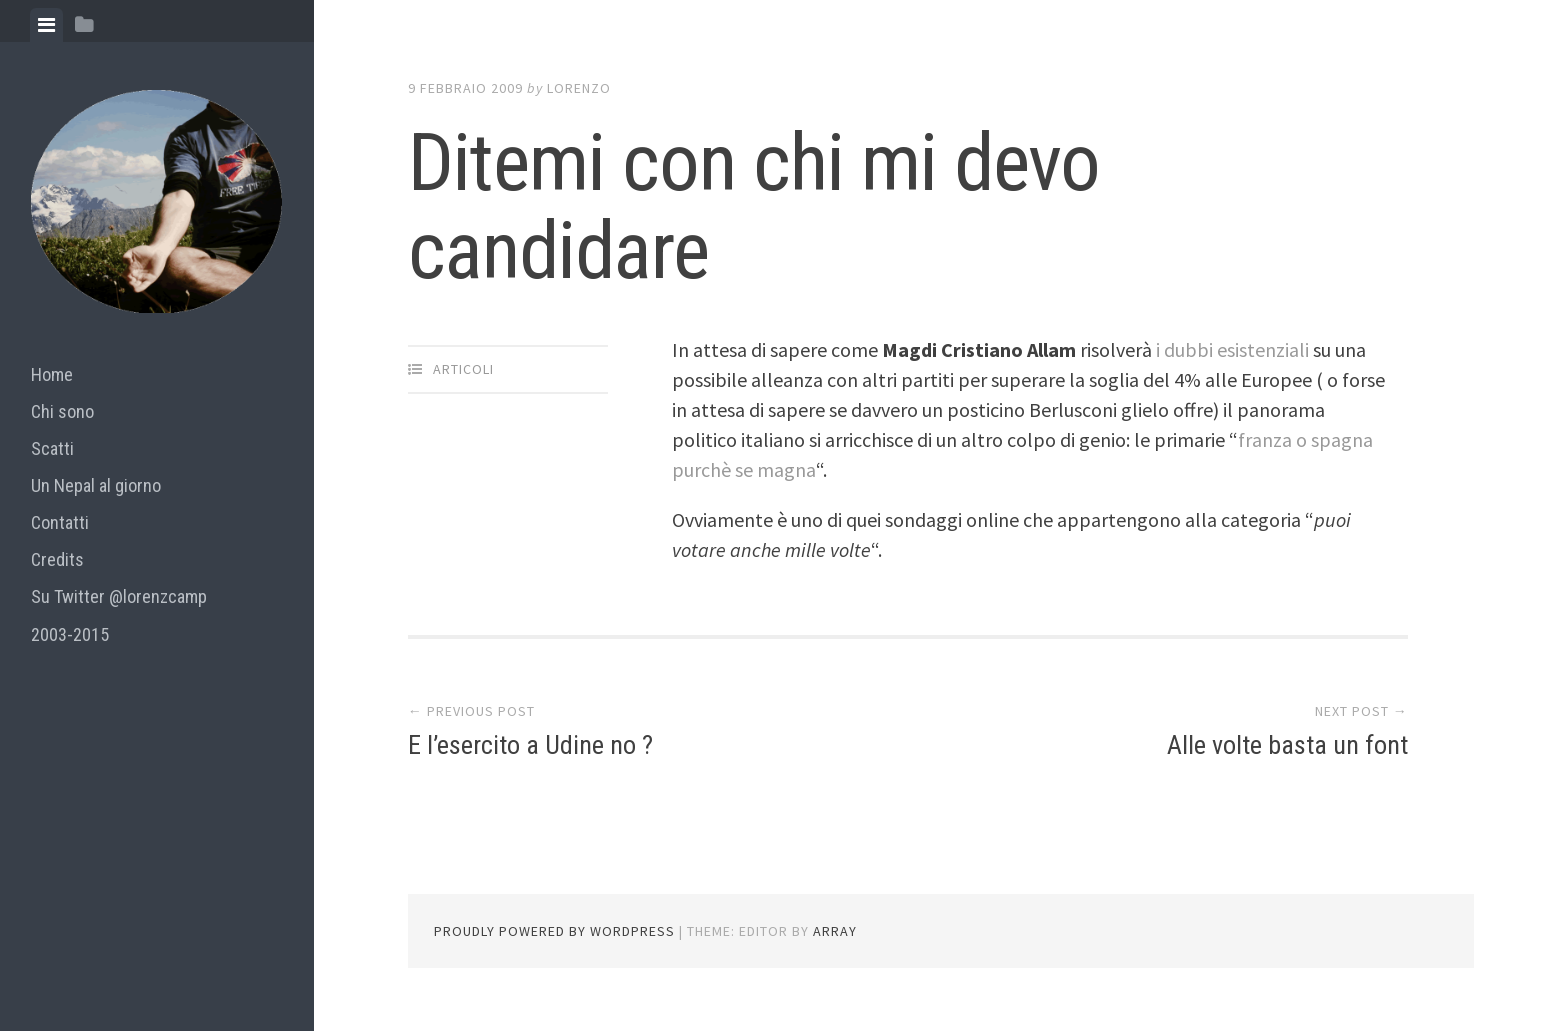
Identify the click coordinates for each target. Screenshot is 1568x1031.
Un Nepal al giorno (96, 485)
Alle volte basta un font (1287, 745)
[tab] (46, 25)
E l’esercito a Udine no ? (530, 745)
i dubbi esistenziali (1232, 349)
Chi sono (62, 411)
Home (52, 374)
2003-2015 (70, 634)
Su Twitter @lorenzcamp (119, 596)
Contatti (60, 522)
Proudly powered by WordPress (554, 931)
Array (835, 931)
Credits (57, 559)
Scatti (52, 448)
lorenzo (579, 88)
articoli (463, 369)
